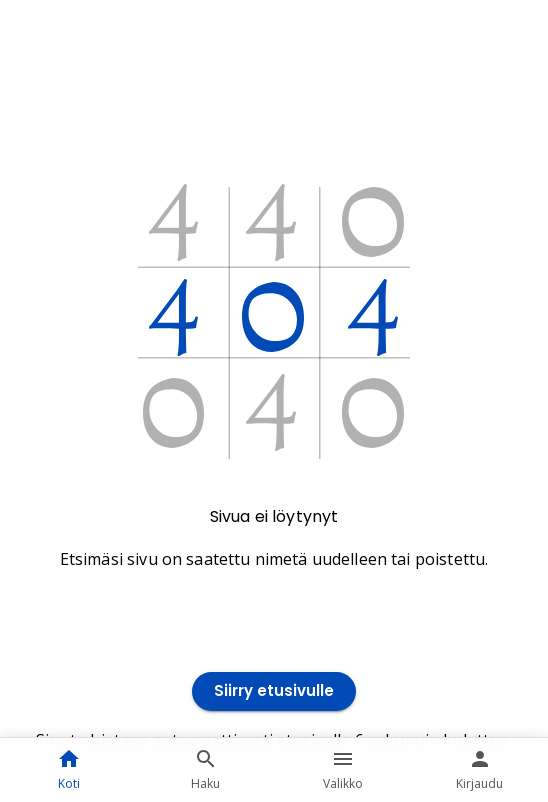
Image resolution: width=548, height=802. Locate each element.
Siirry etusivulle (274, 691)
